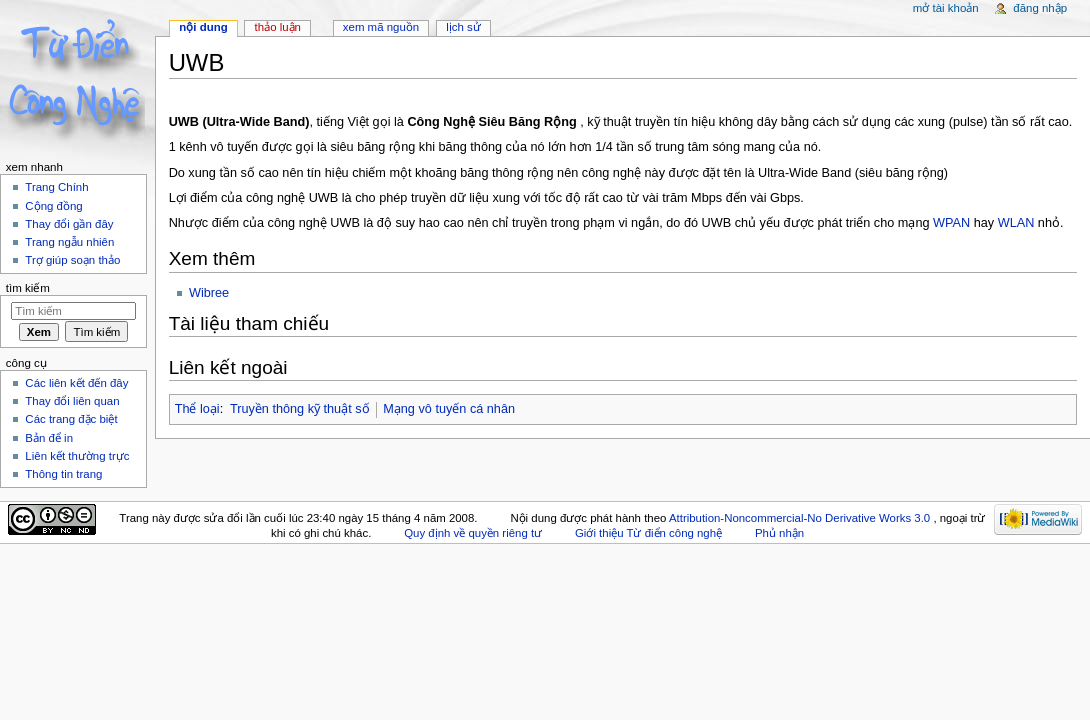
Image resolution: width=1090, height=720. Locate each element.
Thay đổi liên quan (72, 401)
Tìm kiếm (28, 288)
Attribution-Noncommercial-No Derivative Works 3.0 (801, 518)
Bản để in (49, 438)
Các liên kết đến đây (76, 383)
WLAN (1016, 223)
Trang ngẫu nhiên (69, 242)
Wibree (209, 293)
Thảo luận (278, 27)
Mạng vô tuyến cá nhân (449, 409)
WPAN (951, 223)
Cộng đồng (53, 206)
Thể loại (197, 409)
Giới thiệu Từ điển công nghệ (648, 533)
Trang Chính (56, 187)
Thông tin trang (63, 474)
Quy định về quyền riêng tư (473, 533)
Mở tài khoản (946, 8)
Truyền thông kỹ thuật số (300, 409)
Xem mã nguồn (381, 27)
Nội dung (203, 27)
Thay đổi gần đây (69, 224)
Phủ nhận (779, 533)
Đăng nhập (1040, 8)
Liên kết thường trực (77, 456)
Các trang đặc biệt (71, 419)
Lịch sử (463, 27)
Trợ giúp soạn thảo (72, 260)
